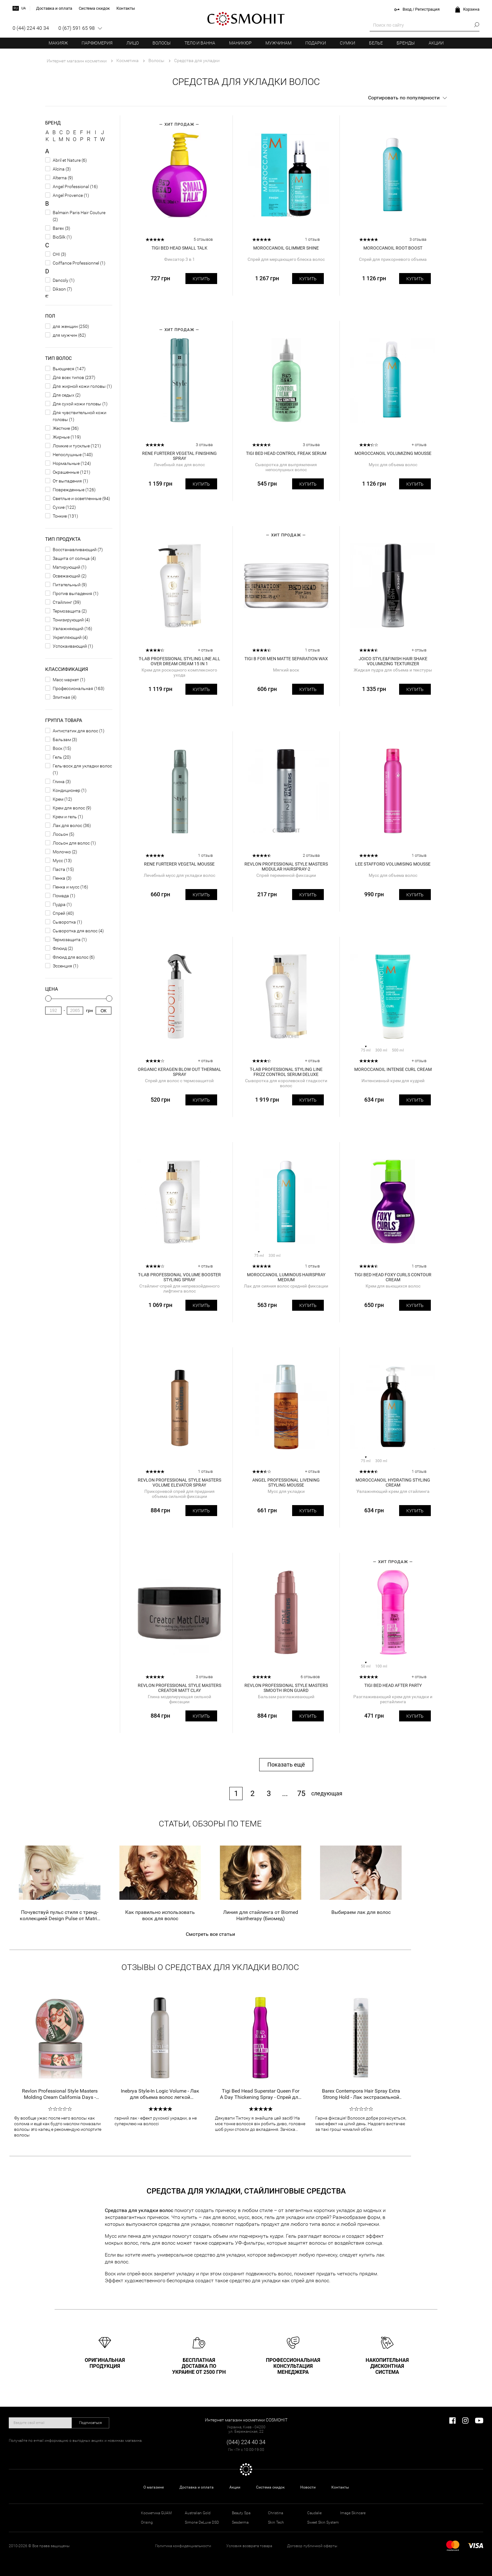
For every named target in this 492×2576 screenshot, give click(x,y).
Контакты (340, 2487)
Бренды (406, 42)
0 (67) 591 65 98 (76, 28)
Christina (275, 2513)
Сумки (347, 42)
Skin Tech (276, 2522)
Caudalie (314, 2513)
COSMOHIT (246, 19)
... (285, 1793)
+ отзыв (419, 444)
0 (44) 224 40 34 (31, 28)
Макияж (58, 42)
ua (23, 8)
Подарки (315, 42)
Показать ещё (286, 1764)
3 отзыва (417, 239)
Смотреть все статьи (210, 1934)
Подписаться (90, 2423)
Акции (436, 42)
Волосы (161, 42)
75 (301, 1793)
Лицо (132, 42)
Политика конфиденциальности (183, 2546)
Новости (308, 2487)
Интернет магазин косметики (77, 60)
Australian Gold (198, 2513)
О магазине (153, 2487)
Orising (147, 2522)
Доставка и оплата (196, 2487)
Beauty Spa (241, 2513)
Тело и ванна (199, 42)
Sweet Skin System (323, 2522)
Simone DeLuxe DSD (202, 2522)
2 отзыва (311, 855)
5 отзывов (203, 239)
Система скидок (270, 2487)
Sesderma (240, 2522)
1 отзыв (312, 239)
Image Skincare (353, 2513)
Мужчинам (278, 42)
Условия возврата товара (249, 2546)
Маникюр (240, 42)
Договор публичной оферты (312, 2546)
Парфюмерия (97, 42)
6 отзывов (310, 1676)
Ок (103, 1010)
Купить (201, 278)
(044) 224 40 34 (246, 2442)
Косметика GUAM (156, 2513)
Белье (376, 42)
